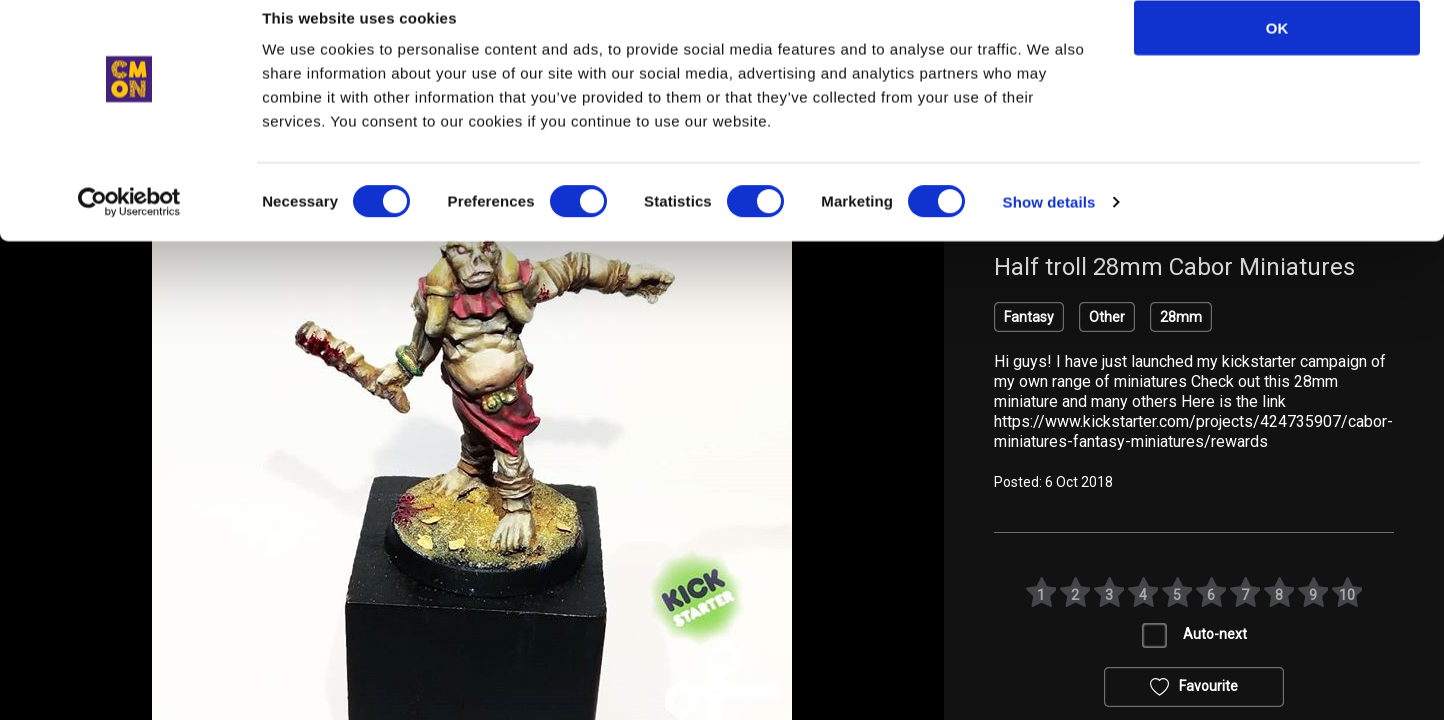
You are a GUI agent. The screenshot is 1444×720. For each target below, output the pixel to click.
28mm (1181, 317)
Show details (1049, 225)
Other (1107, 317)
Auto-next (1215, 634)
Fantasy (1029, 317)
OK (1277, 51)
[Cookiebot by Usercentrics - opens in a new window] (129, 226)
